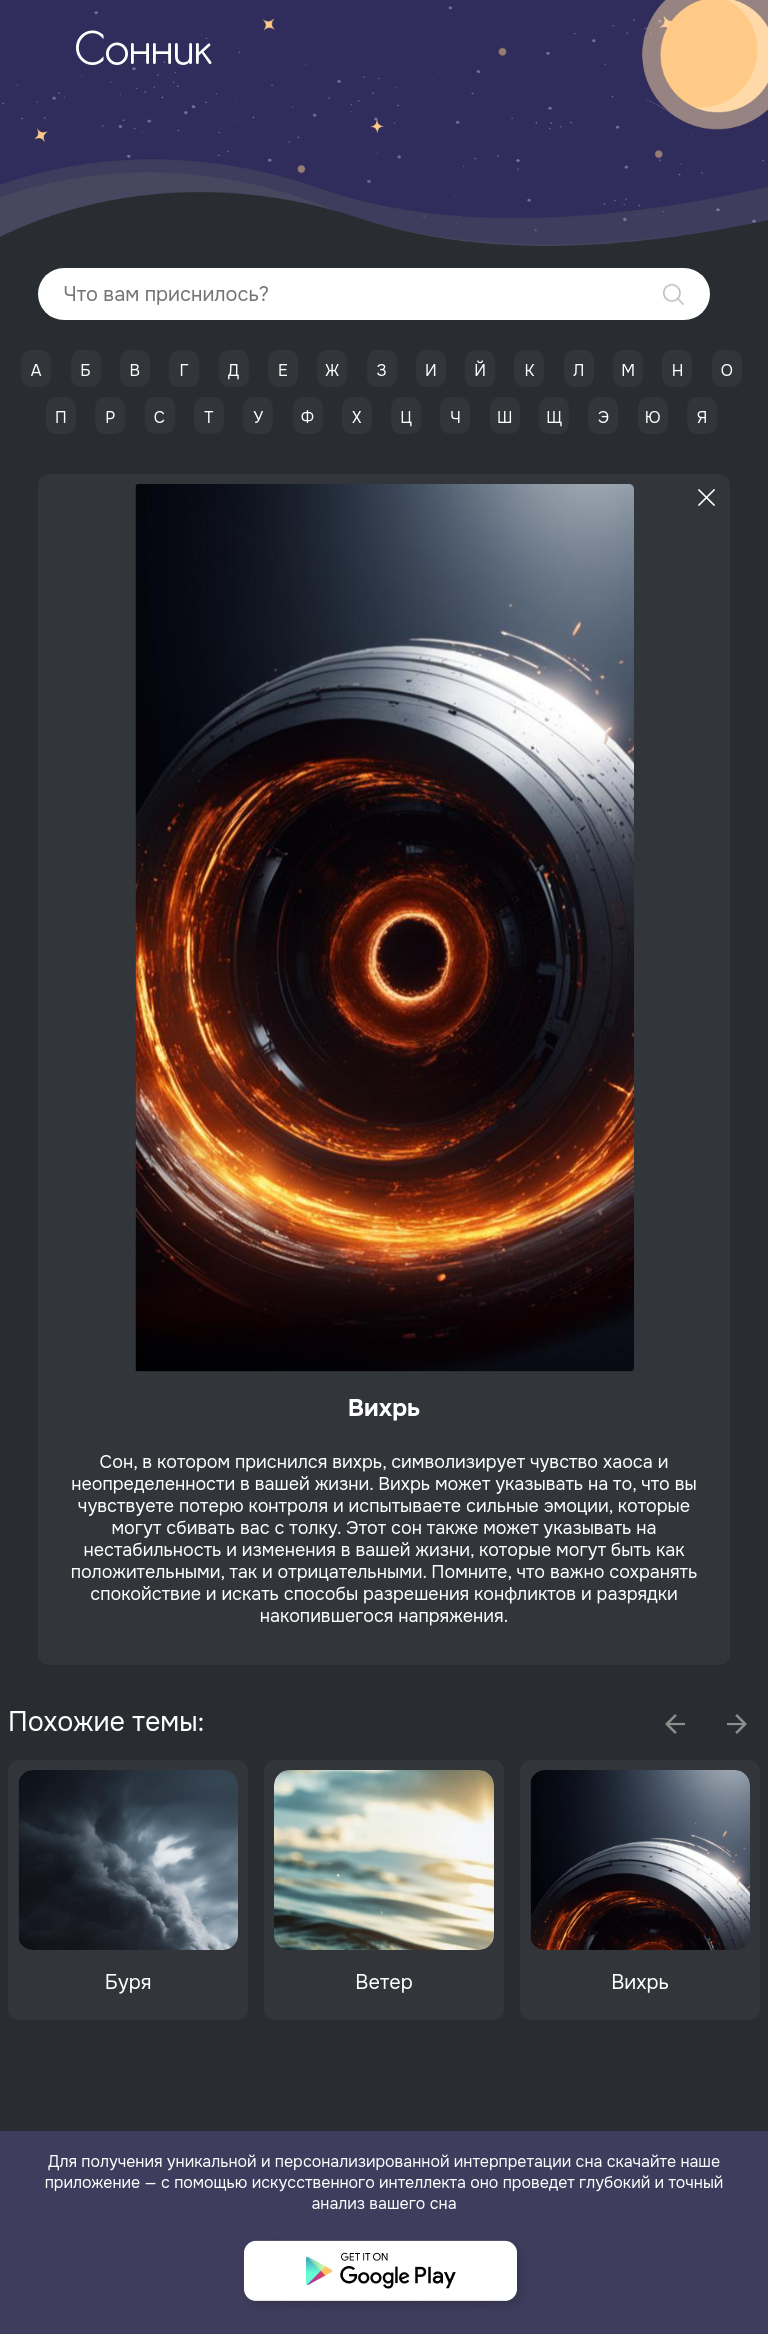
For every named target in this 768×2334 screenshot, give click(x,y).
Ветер (383, 1982)
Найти (673, 294)
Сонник (143, 53)
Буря (128, 1982)
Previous (675, 1724)
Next (737, 1724)
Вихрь (640, 1982)
